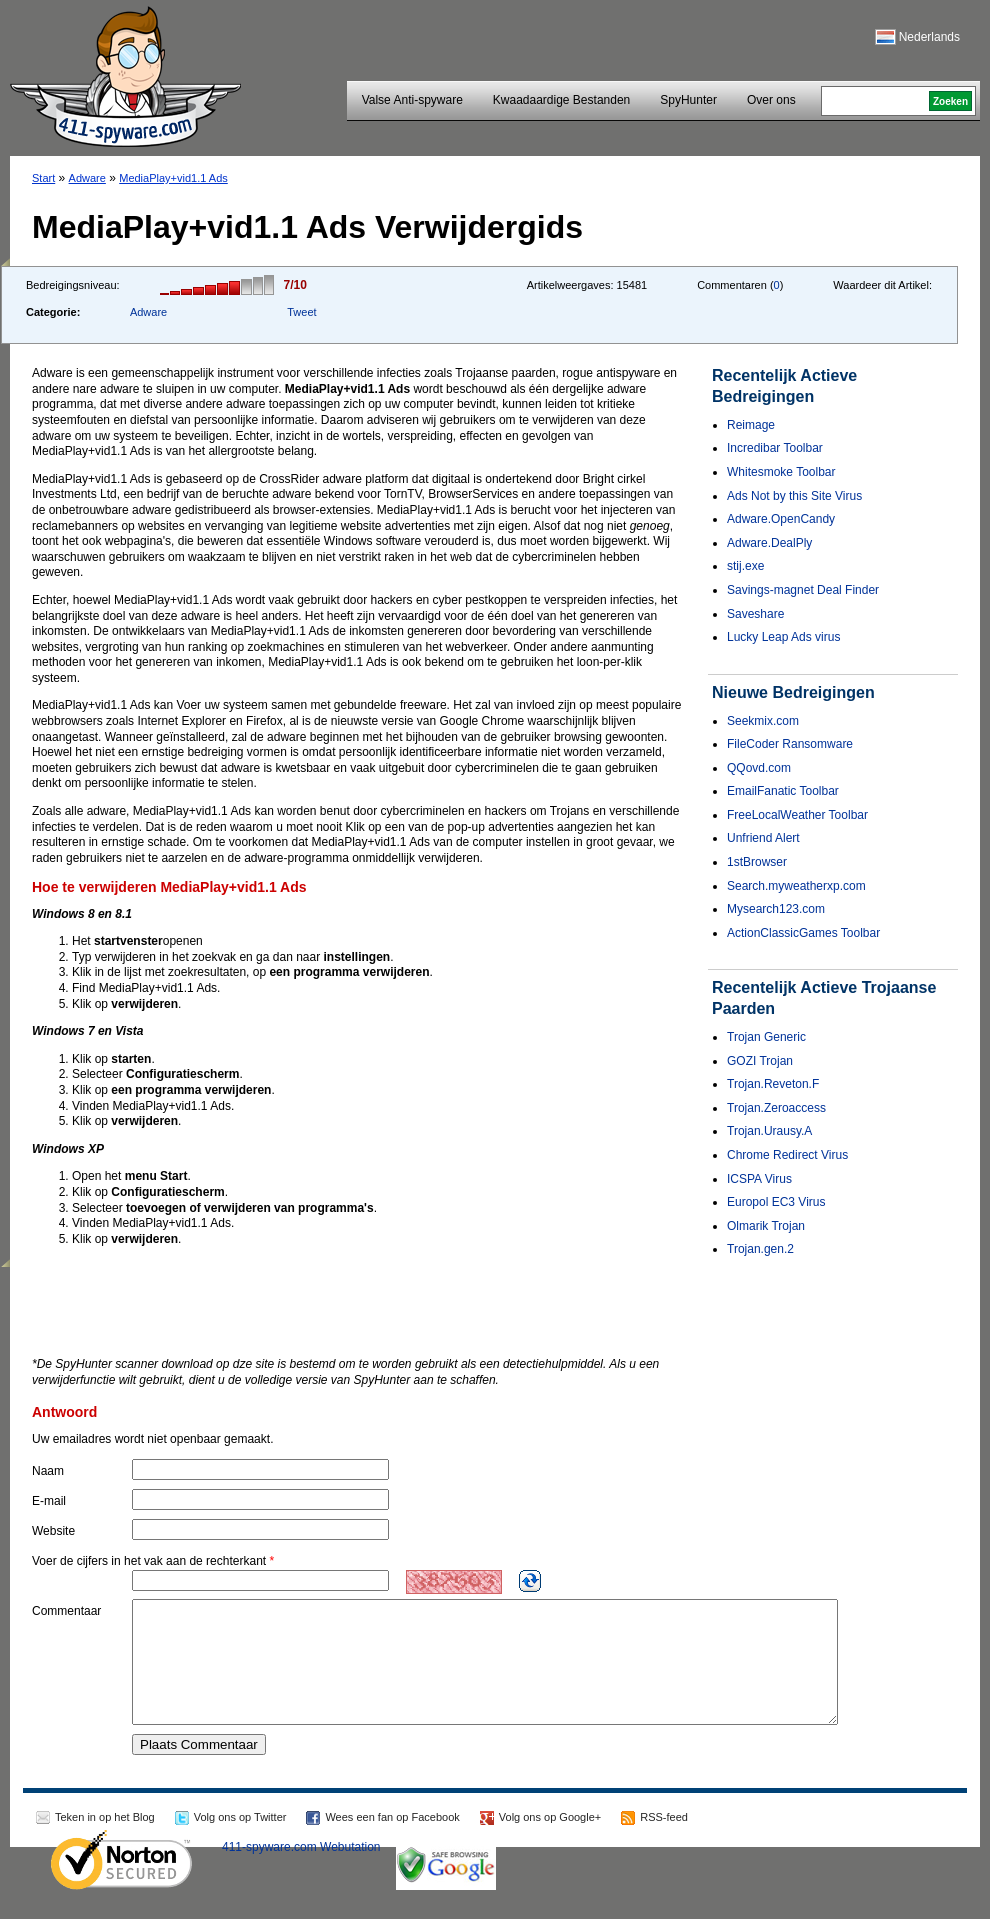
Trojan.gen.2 (760, 1249)
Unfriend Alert (763, 838)
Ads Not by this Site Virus (794, 496)
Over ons (771, 100)
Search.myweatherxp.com (796, 886)
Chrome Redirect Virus (787, 1155)
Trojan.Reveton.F (773, 1084)
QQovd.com (759, 768)
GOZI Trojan (760, 1061)
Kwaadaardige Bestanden (561, 100)
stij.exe (745, 566)
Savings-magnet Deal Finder (803, 590)
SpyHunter (688, 100)
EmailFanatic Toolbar (783, 791)
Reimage (751, 425)
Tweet (301, 312)
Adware (87, 178)
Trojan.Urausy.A (769, 1131)
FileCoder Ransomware (790, 744)
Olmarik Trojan (766, 1226)
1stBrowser (757, 862)
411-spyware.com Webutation (301, 1871)
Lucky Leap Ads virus (783, 637)
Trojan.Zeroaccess (776, 1108)
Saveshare (755, 614)
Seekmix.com (763, 721)
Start (43, 178)
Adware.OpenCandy (781, 519)
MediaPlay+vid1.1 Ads (173, 178)
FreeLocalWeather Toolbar (797, 815)
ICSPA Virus (759, 1179)
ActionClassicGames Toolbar (803, 933)
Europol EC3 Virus (776, 1202)
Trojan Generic (766, 1037)
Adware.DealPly (769, 543)
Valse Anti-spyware (412, 100)
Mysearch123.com (776, 909)
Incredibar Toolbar (775, 448)
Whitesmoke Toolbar (781, 472)
